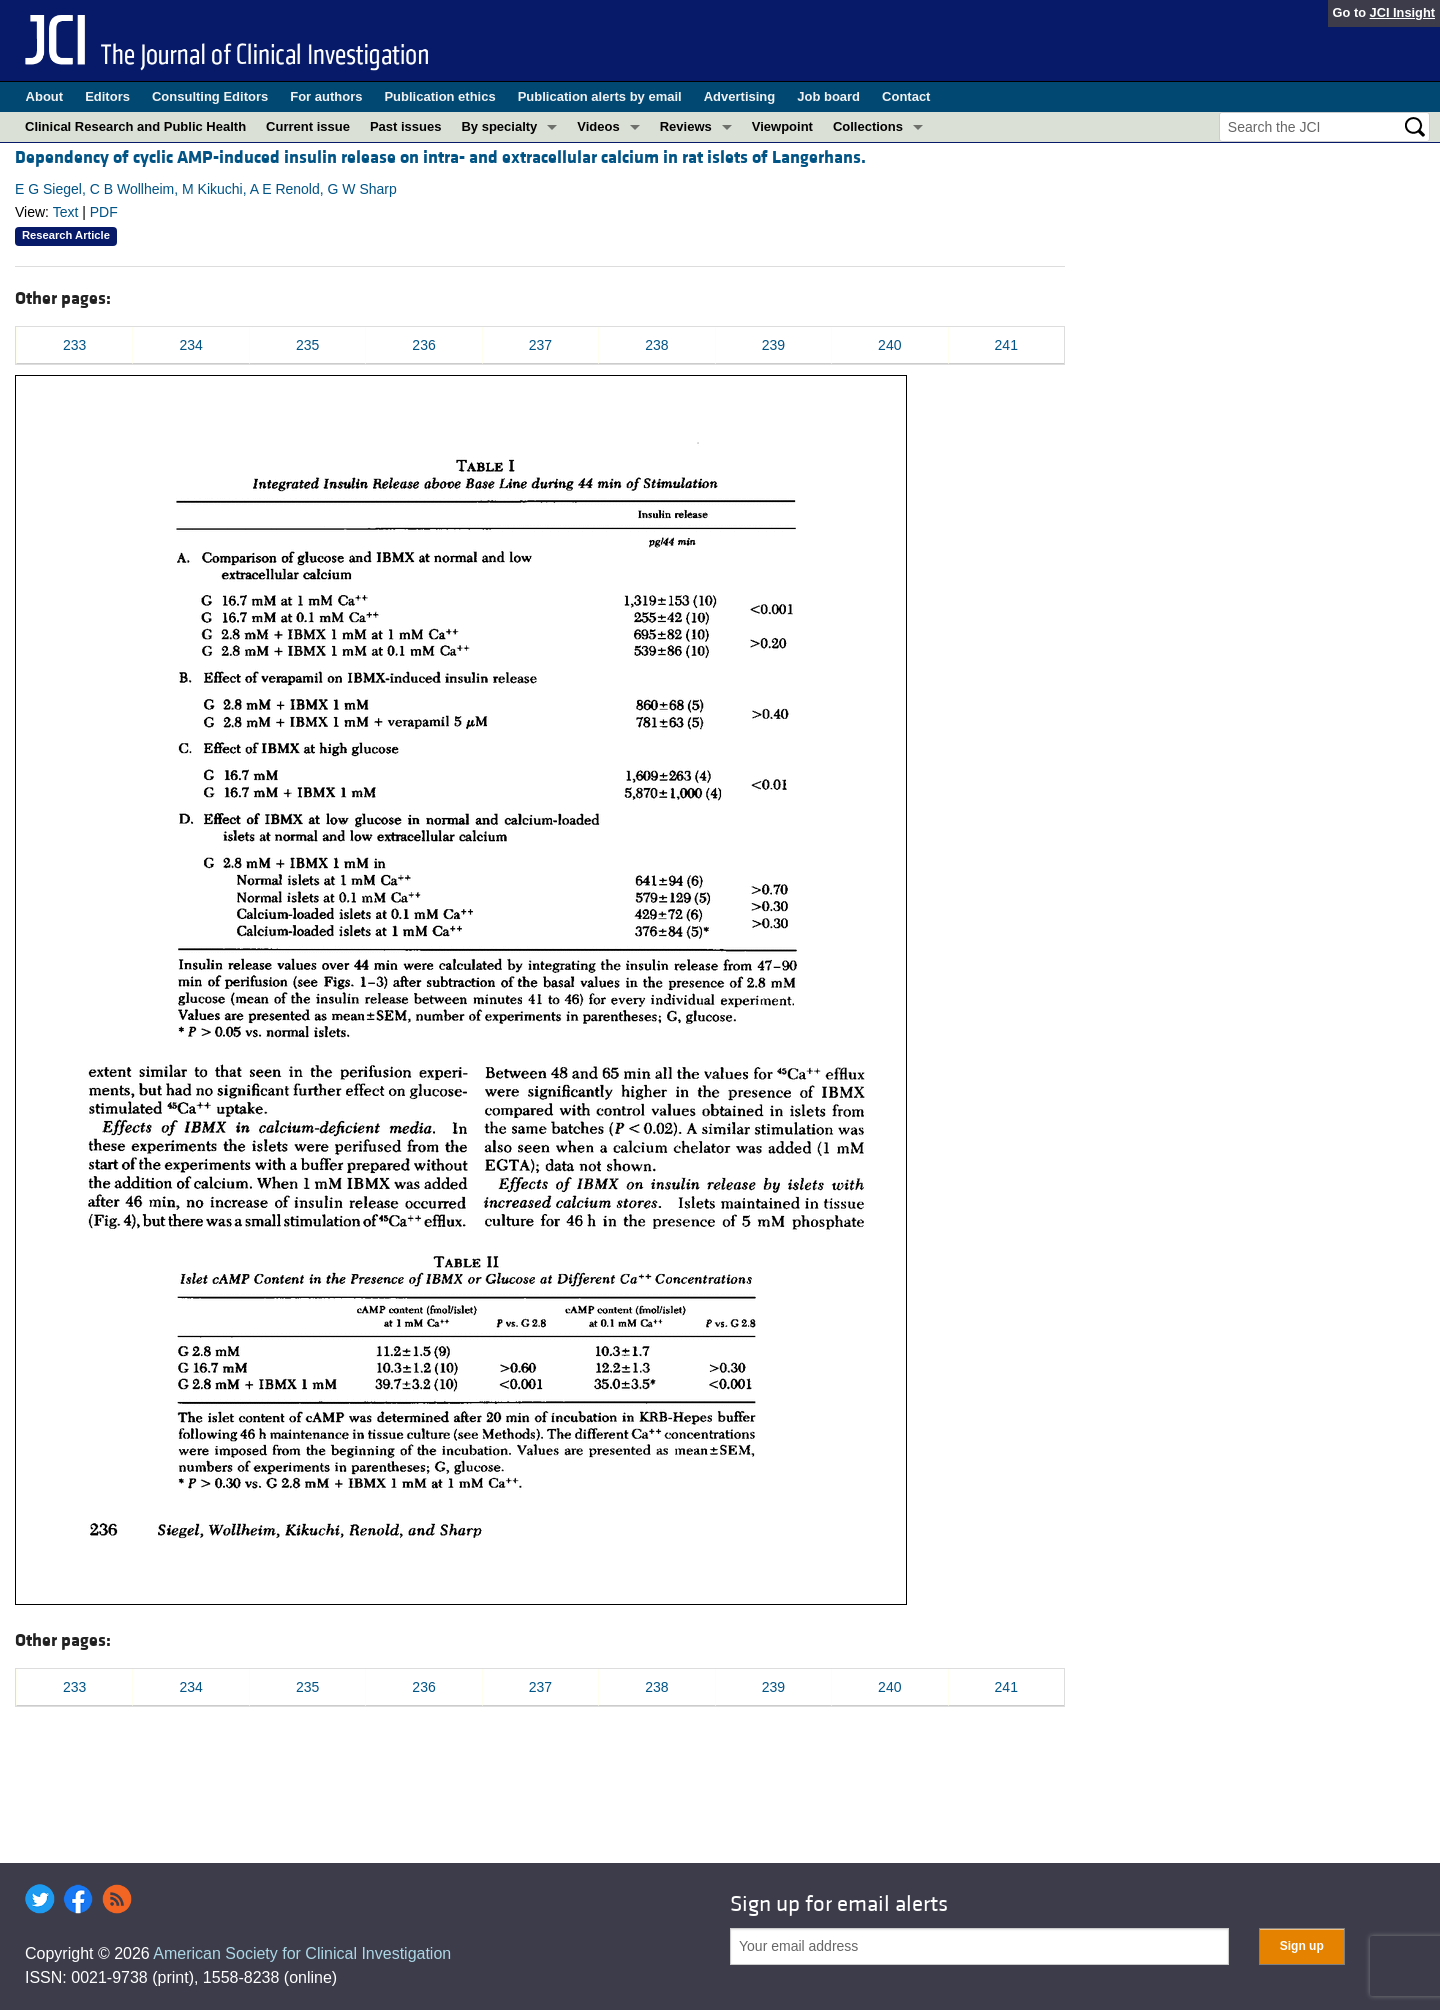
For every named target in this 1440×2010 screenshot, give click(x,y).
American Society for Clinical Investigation (302, 1953)
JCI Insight (1402, 12)
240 (889, 345)
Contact (906, 96)
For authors (326, 96)
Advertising (740, 96)
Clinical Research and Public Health (135, 126)
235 (307, 345)
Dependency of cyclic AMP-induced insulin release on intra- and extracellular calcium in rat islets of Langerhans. (440, 157)
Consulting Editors (210, 96)
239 (773, 345)
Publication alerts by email (600, 96)
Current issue (308, 126)
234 (190, 345)
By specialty (499, 126)
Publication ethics (439, 96)
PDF (104, 212)
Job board (828, 96)
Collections (868, 126)
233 (74, 345)
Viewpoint (782, 126)
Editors (107, 96)
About (45, 96)
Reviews (686, 126)
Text (66, 212)
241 (1006, 345)
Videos (598, 126)
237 (540, 345)
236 (423, 345)
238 (656, 345)
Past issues (406, 126)
